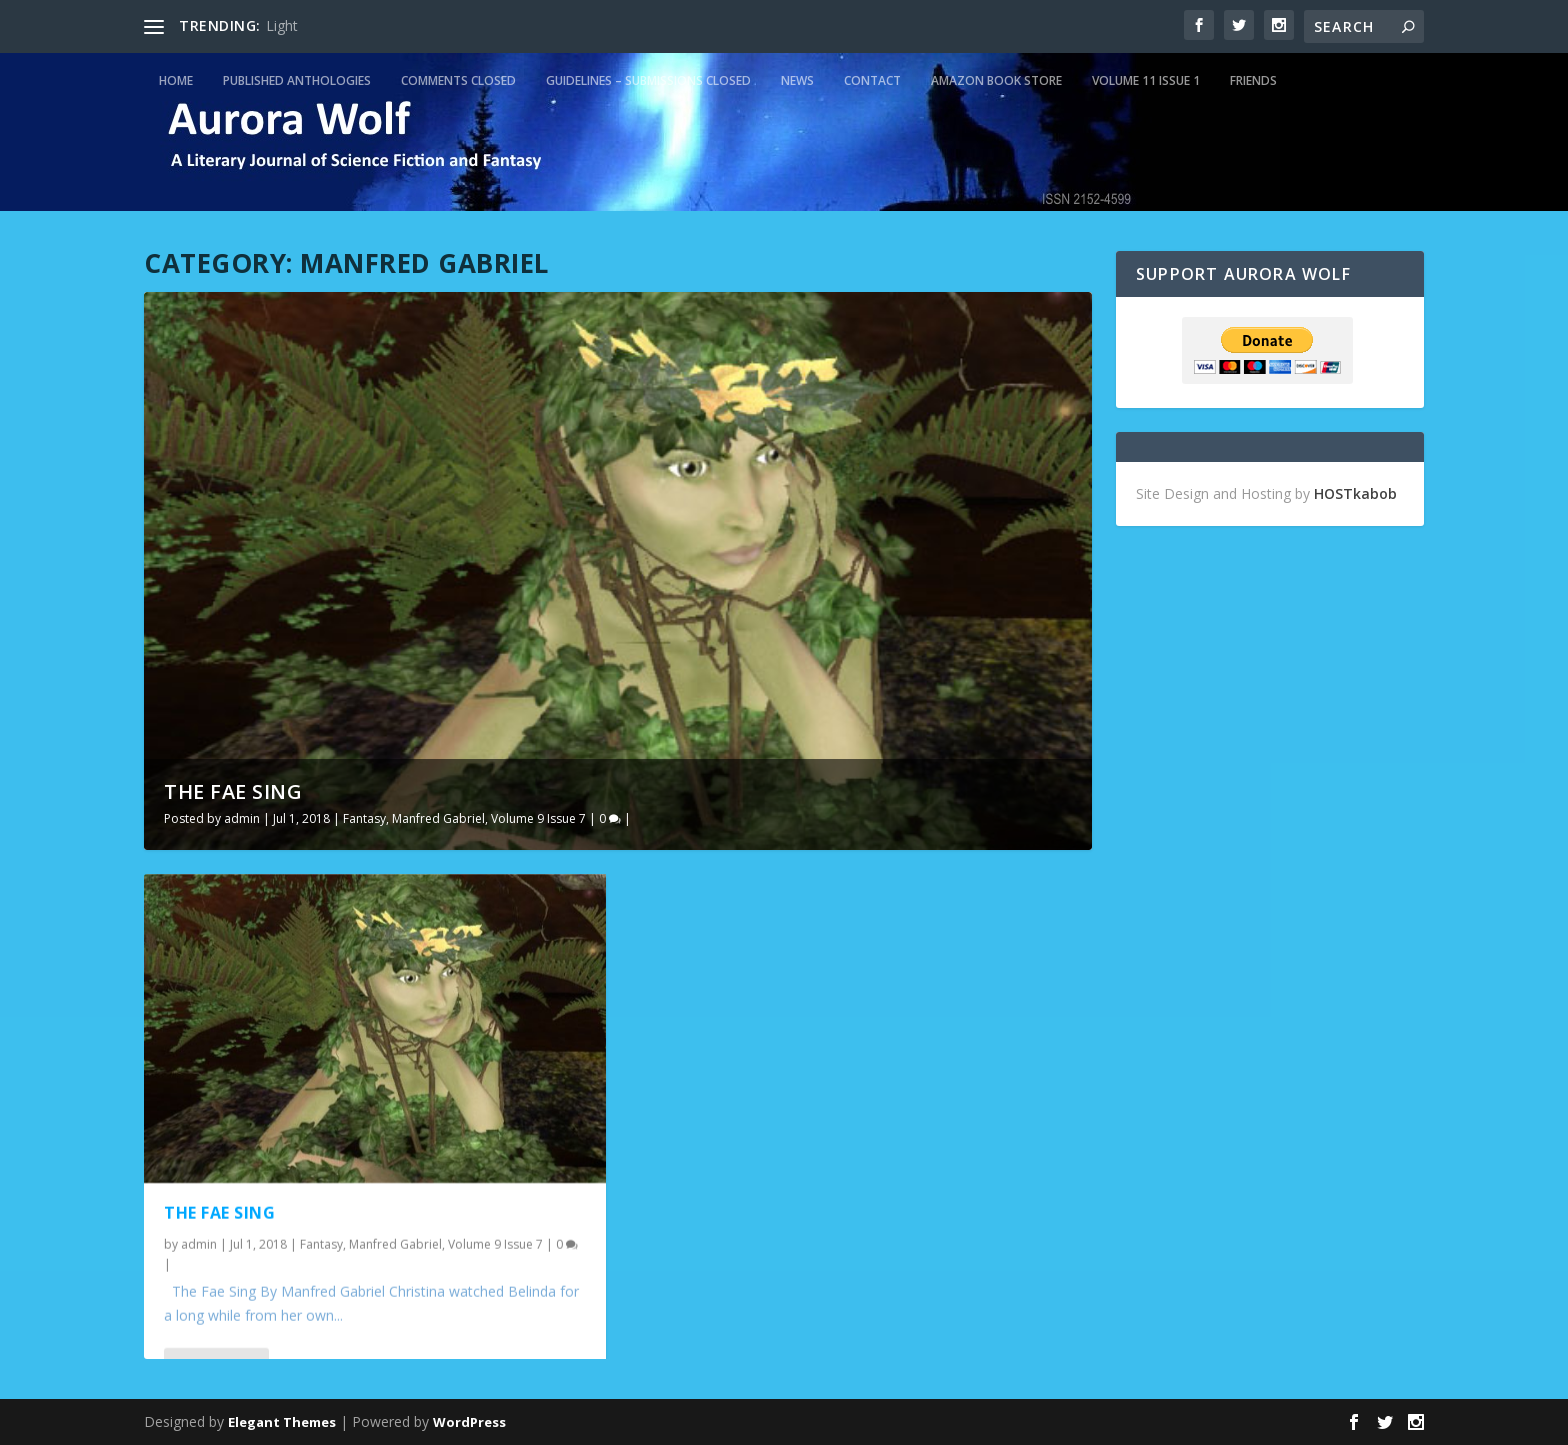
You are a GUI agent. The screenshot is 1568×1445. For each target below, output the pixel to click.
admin (242, 818)
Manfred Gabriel (438, 818)
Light (282, 25)
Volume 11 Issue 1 (1146, 80)
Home (176, 80)
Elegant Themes (282, 1422)
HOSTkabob (1355, 493)
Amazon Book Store (996, 80)
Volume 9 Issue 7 (538, 818)
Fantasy (364, 818)
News (797, 80)
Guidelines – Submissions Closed (648, 80)
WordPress (469, 1422)
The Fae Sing (233, 791)
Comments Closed (458, 80)
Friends (1253, 80)
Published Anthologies (297, 80)
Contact (872, 80)
